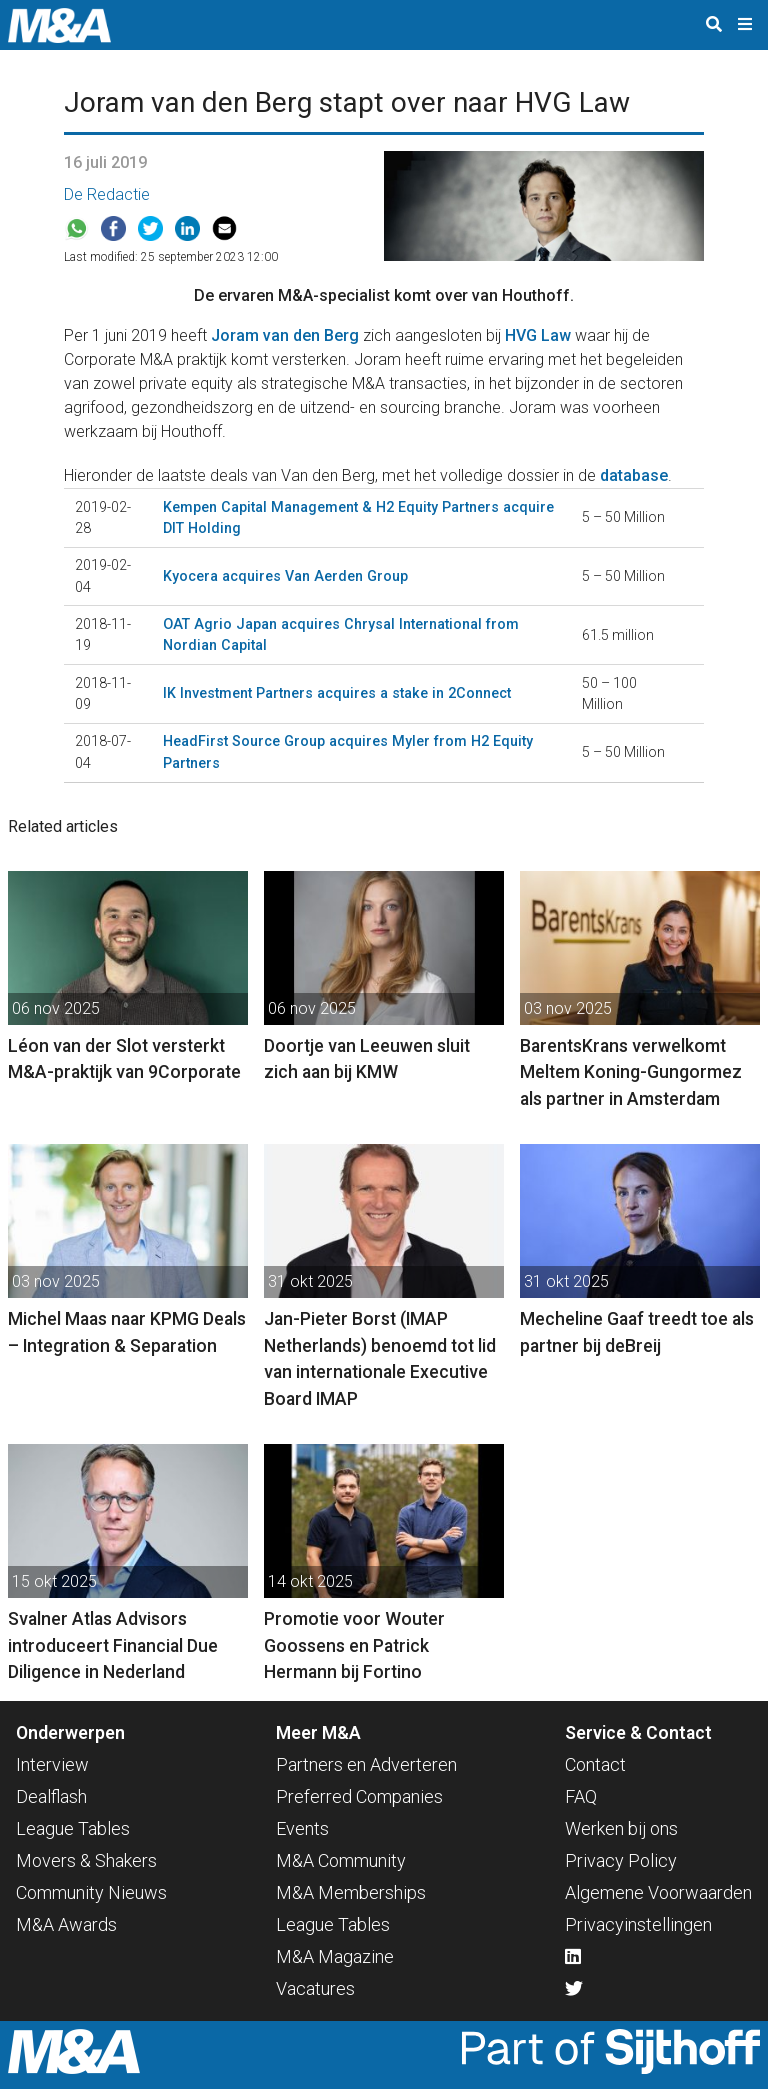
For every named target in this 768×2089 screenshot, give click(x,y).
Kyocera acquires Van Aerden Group (285, 576)
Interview (52, 1764)
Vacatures (315, 1988)
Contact (595, 1764)
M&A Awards (66, 1924)
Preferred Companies (359, 1796)
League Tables (73, 1828)
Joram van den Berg (285, 335)
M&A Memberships (351, 1892)
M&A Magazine (335, 1956)
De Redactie (107, 194)
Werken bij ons (621, 1828)
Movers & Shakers (86, 1860)
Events (302, 1828)
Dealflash (51, 1796)
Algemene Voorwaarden (658, 1892)
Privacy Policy (621, 1860)
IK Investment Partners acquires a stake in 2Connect (337, 693)
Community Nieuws (91, 1892)
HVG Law (538, 335)
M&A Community (341, 1860)
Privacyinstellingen (638, 1924)
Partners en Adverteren (366, 1764)
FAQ (581, 1796)
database (634, 475)
